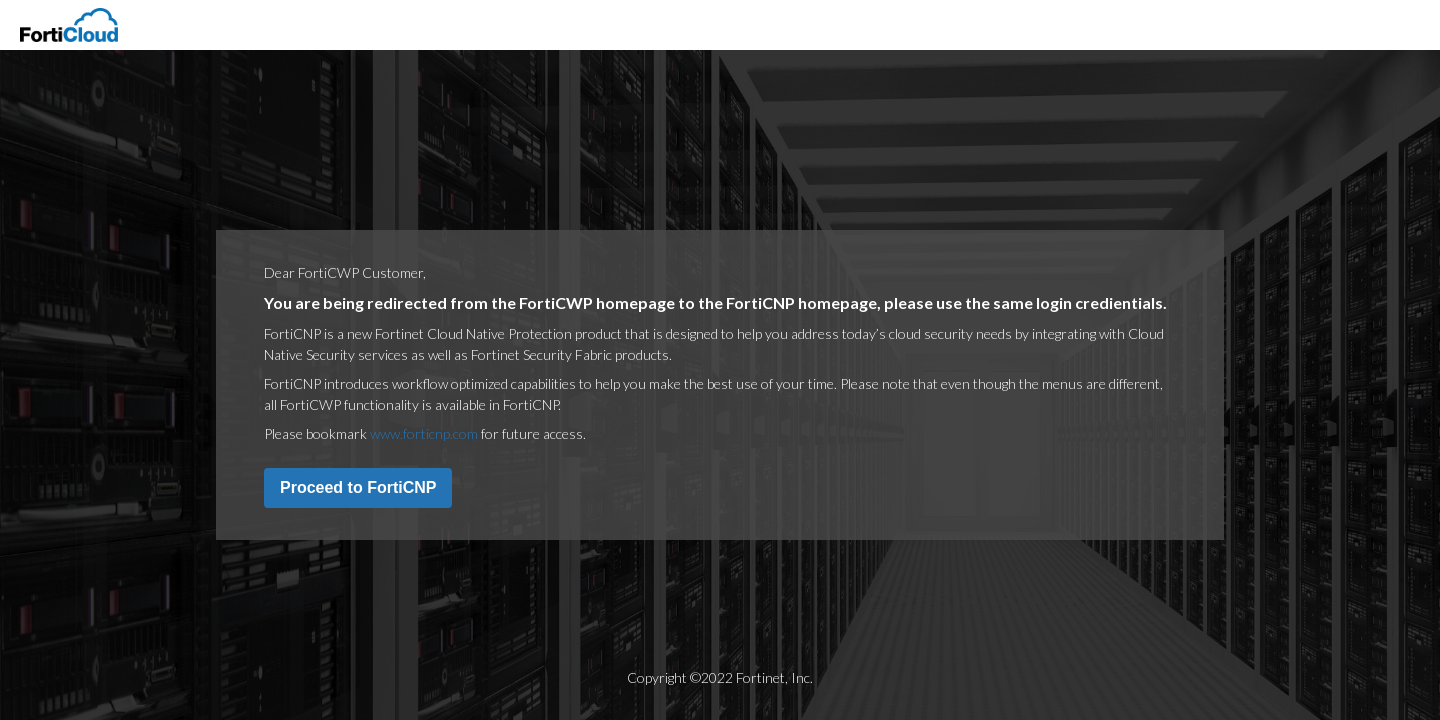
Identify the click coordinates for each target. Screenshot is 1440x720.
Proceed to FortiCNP (358, 487)
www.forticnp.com (424, 433)
